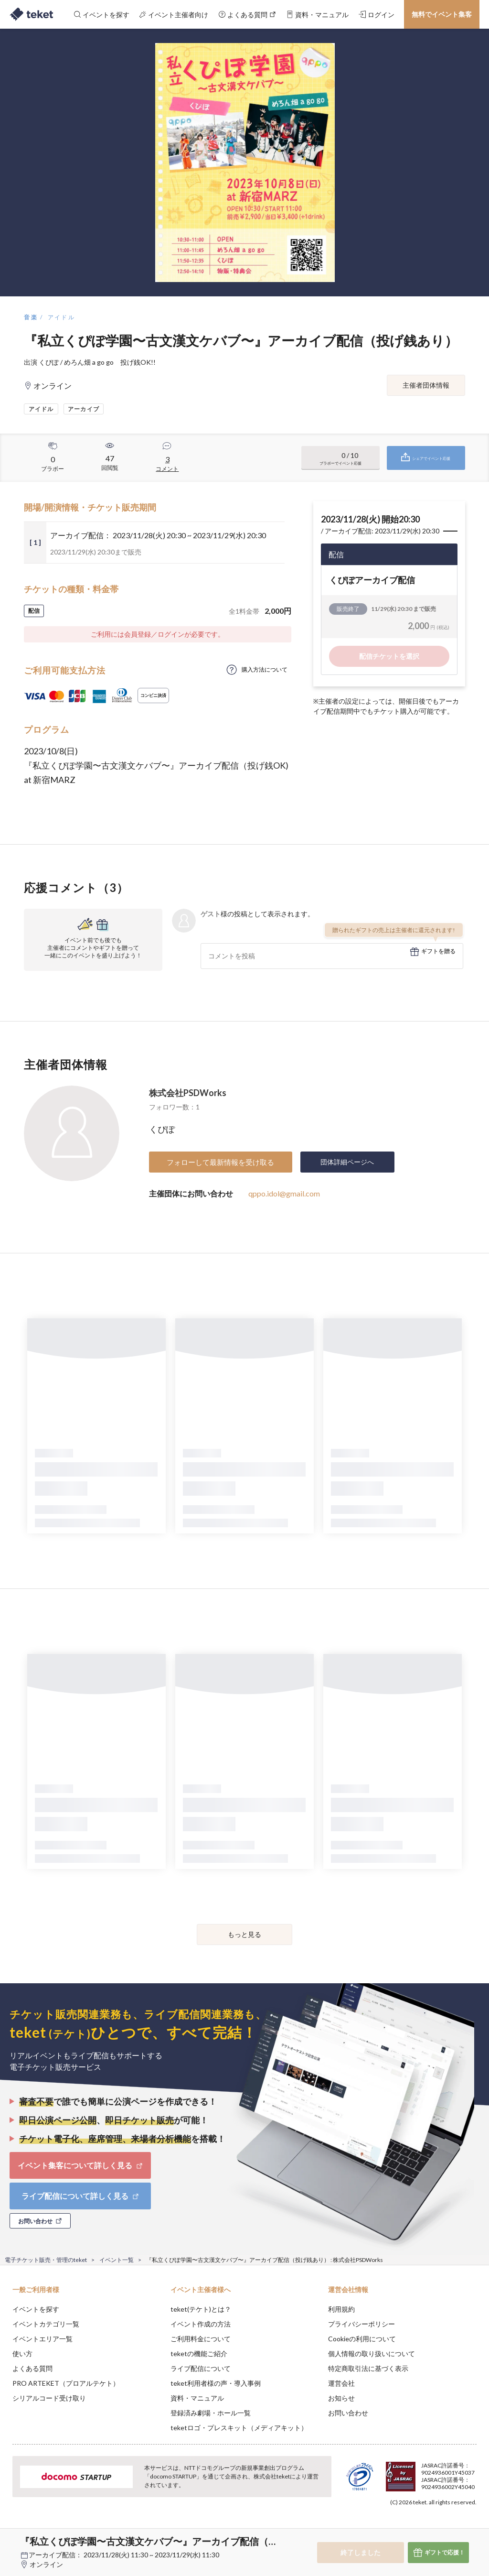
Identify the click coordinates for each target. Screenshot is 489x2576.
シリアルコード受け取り (49, 2398)
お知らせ (341, 2398)
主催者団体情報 (426, 385)
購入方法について (264, 669)
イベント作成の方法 (200, 2324)
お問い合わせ (348, 2413)
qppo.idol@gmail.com (284, 1193)
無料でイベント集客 (442, 14)
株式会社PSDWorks (187, 1092)
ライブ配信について (200, 2368)
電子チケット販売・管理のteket (46, 2259)
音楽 (31, 317)
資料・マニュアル (197, 2398)
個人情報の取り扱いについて (371, 2353)
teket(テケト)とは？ (200, 2309)
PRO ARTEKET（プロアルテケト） (65, 2383)
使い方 (22, 2353)
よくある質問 (32, 2368)
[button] (12, 2540)
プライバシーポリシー (361, 2324)
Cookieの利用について (362, 2339)
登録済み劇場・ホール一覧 (210, 2413)
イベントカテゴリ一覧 (45, 2324)
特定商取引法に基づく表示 (368, 2368)
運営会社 (341, 2383)
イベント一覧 (116, 2259)
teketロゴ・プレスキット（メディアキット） (239, 2428)
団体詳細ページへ (347, 1162)
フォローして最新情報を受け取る (220, 1162)
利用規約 (341, 2309)
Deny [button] (407, 2529)
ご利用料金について (200, 2339)
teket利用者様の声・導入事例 (215, 2383)
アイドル (61, 317)
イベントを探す (35, 2309)
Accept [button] (456, 2528)
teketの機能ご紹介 (198, 2353)
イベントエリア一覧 (42, 2339)
